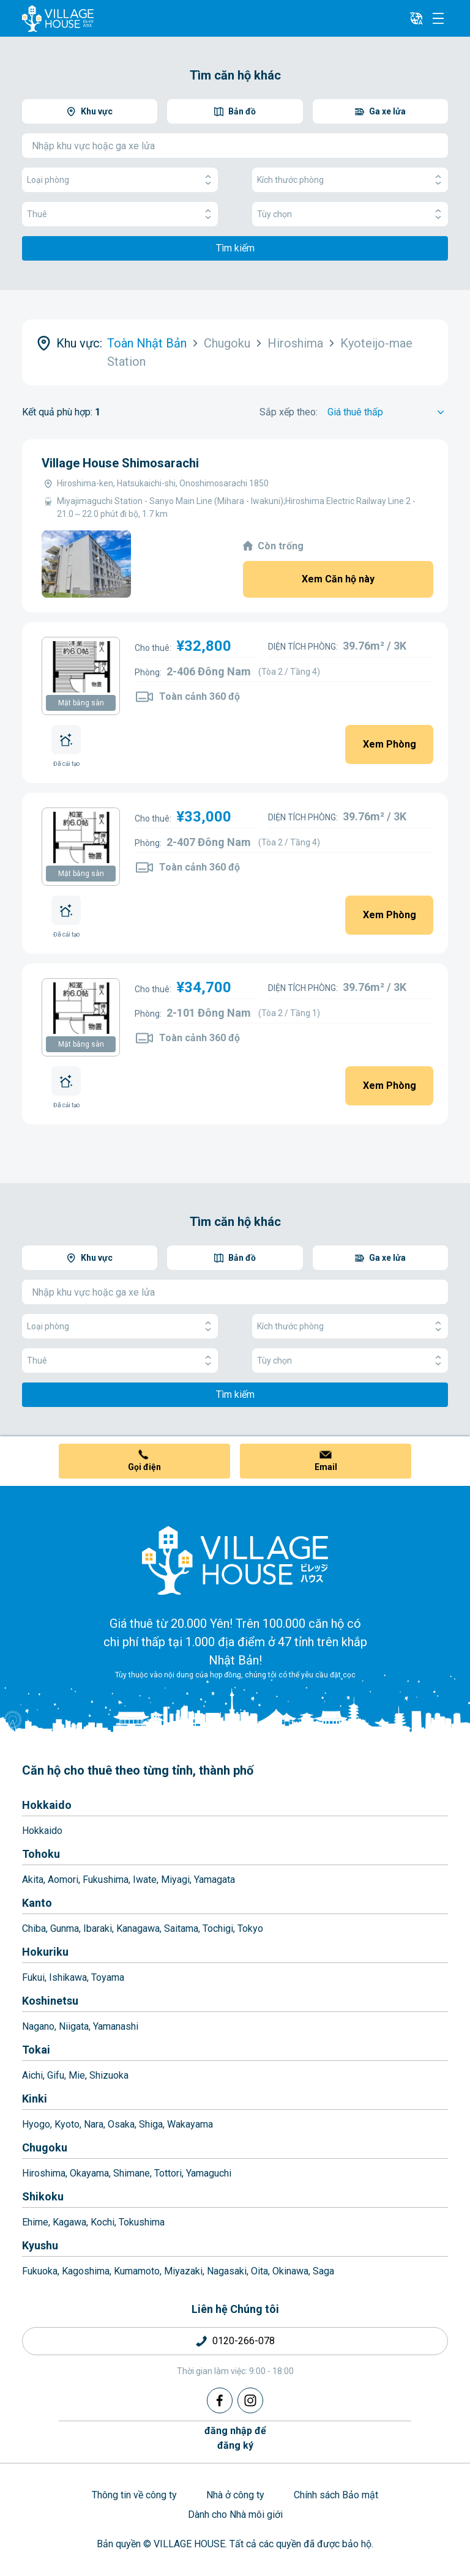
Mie (77, 2075)
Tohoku (41, 1853)
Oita (259, 2271)
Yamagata (214, 1879)
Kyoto (67, 2124)
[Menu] (438, 18)
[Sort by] (387, 412)
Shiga (151, 2124)
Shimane (131, 2173)
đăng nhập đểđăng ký (235, 2438)
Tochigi (218, 1928)
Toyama (107, 1977)
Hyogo (36, 2124)
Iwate (145, 1879)
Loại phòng (120, 180)
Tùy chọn (350, 214)
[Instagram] (250, 2400)
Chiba (34, 1928)
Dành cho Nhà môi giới (235, 2514)
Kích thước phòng (350, 180)
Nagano (38, 2026)
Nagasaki (227, 2271)
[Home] (235, 1560)
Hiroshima (43, 2173)
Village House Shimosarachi (120, 463)
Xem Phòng (389, 744)
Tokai (36, 2049)
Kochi (102, 2222)
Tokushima (142, 2222)
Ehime (35, 2222)
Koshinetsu (50, 2000)
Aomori (63, 1879)
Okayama (89, 2173)
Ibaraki (97, 1928)
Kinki (34, 2098)
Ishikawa (68, 1977)
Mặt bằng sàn (81, 703)
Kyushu (40, 2245)
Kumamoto (137, 2271)
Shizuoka (109, 2075)
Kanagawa (138, 1928)
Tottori (168, 2173)
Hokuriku (45, 1951)
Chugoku (44, 2147)
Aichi (32, 2075)
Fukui (33, 1977)
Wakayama (190, 2124)
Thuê (120, 214)
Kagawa (69, 2222)
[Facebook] (220, 2400)
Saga (323, 2271)
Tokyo (250, 1928)
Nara (93, 2124)
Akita (32, 1879)
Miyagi (175, 1879)
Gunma (64, 1928)
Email (326, 1467)
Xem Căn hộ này (338, 579)
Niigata (74, 2026)
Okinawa (290, 2271)
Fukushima (106, 1879)
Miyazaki (183, 2271)
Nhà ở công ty (235, 2495)
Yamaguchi (208, 2173)
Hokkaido (47, 1804)
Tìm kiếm (235, 248)
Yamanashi (115, 2026)
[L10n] (416, 18)
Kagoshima (86, 2271)
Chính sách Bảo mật (336, 2495)
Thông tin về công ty (134, 2495)
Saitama (181, 1928)
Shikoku (43, 2196)
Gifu (55, 2075)
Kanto (37, 1902)
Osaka (121, 2124)
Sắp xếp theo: (288, 412)
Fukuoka (40, 2271)
